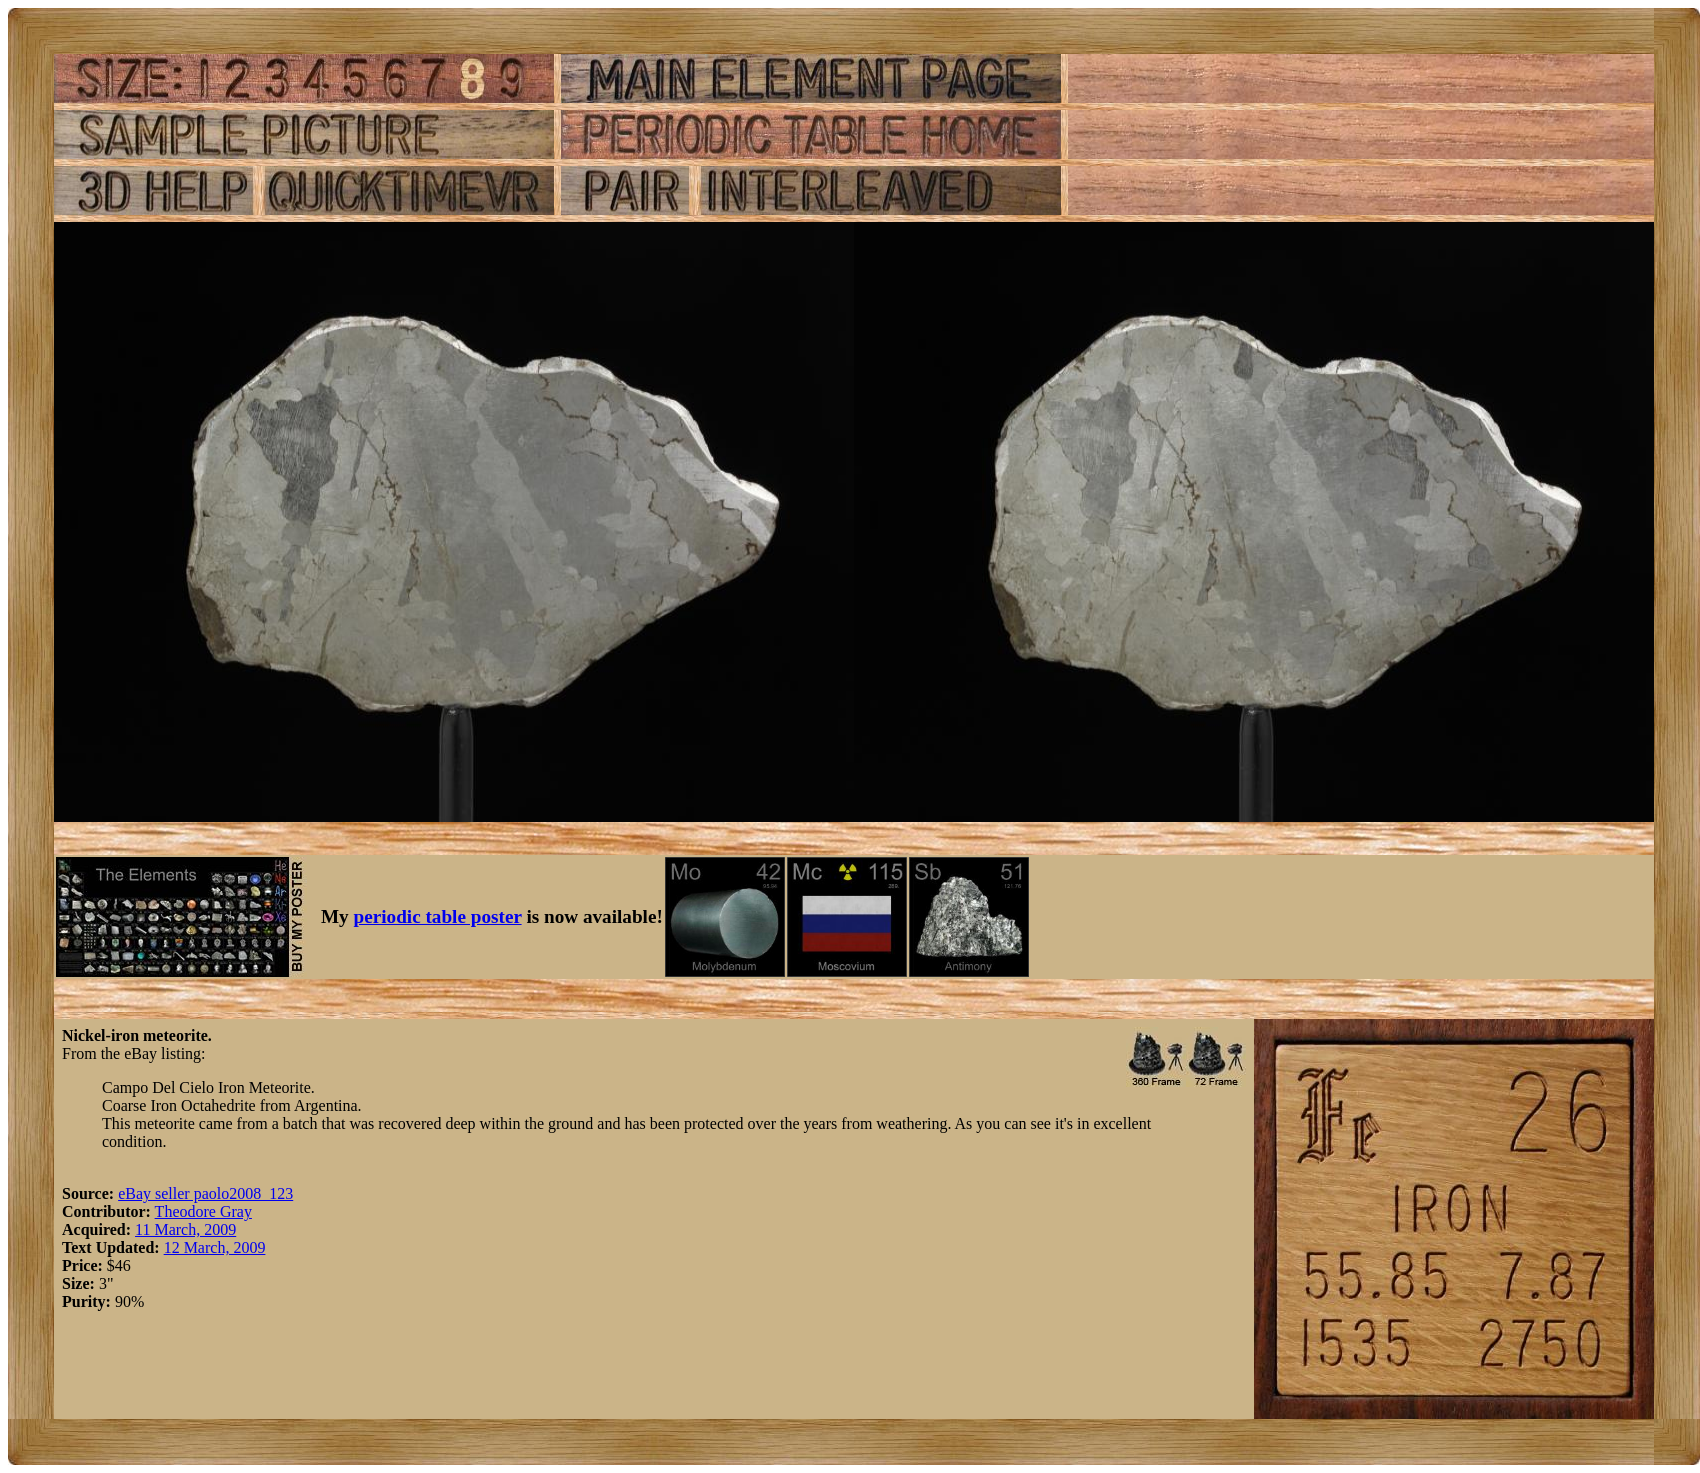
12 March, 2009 (215, 1247)
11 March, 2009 (185, 1229)
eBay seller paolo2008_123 (205, 1193)
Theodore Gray (203, 1211)
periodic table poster (438, 916)
